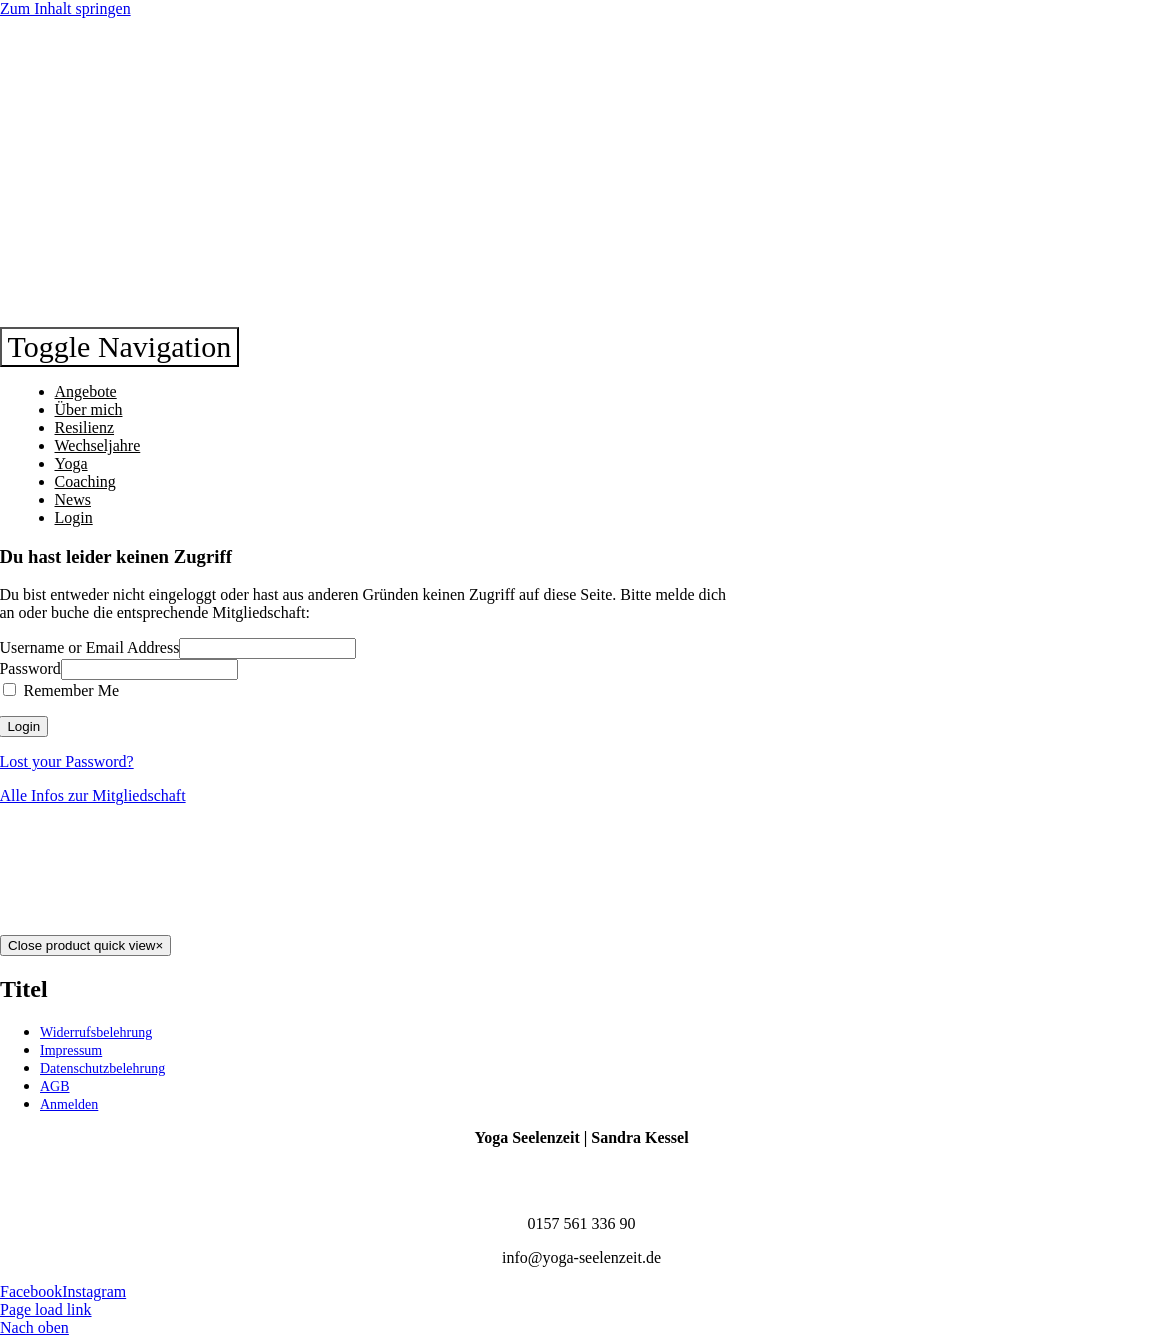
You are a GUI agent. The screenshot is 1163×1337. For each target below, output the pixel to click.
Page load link (46, 1309)
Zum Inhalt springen (65, 8)
